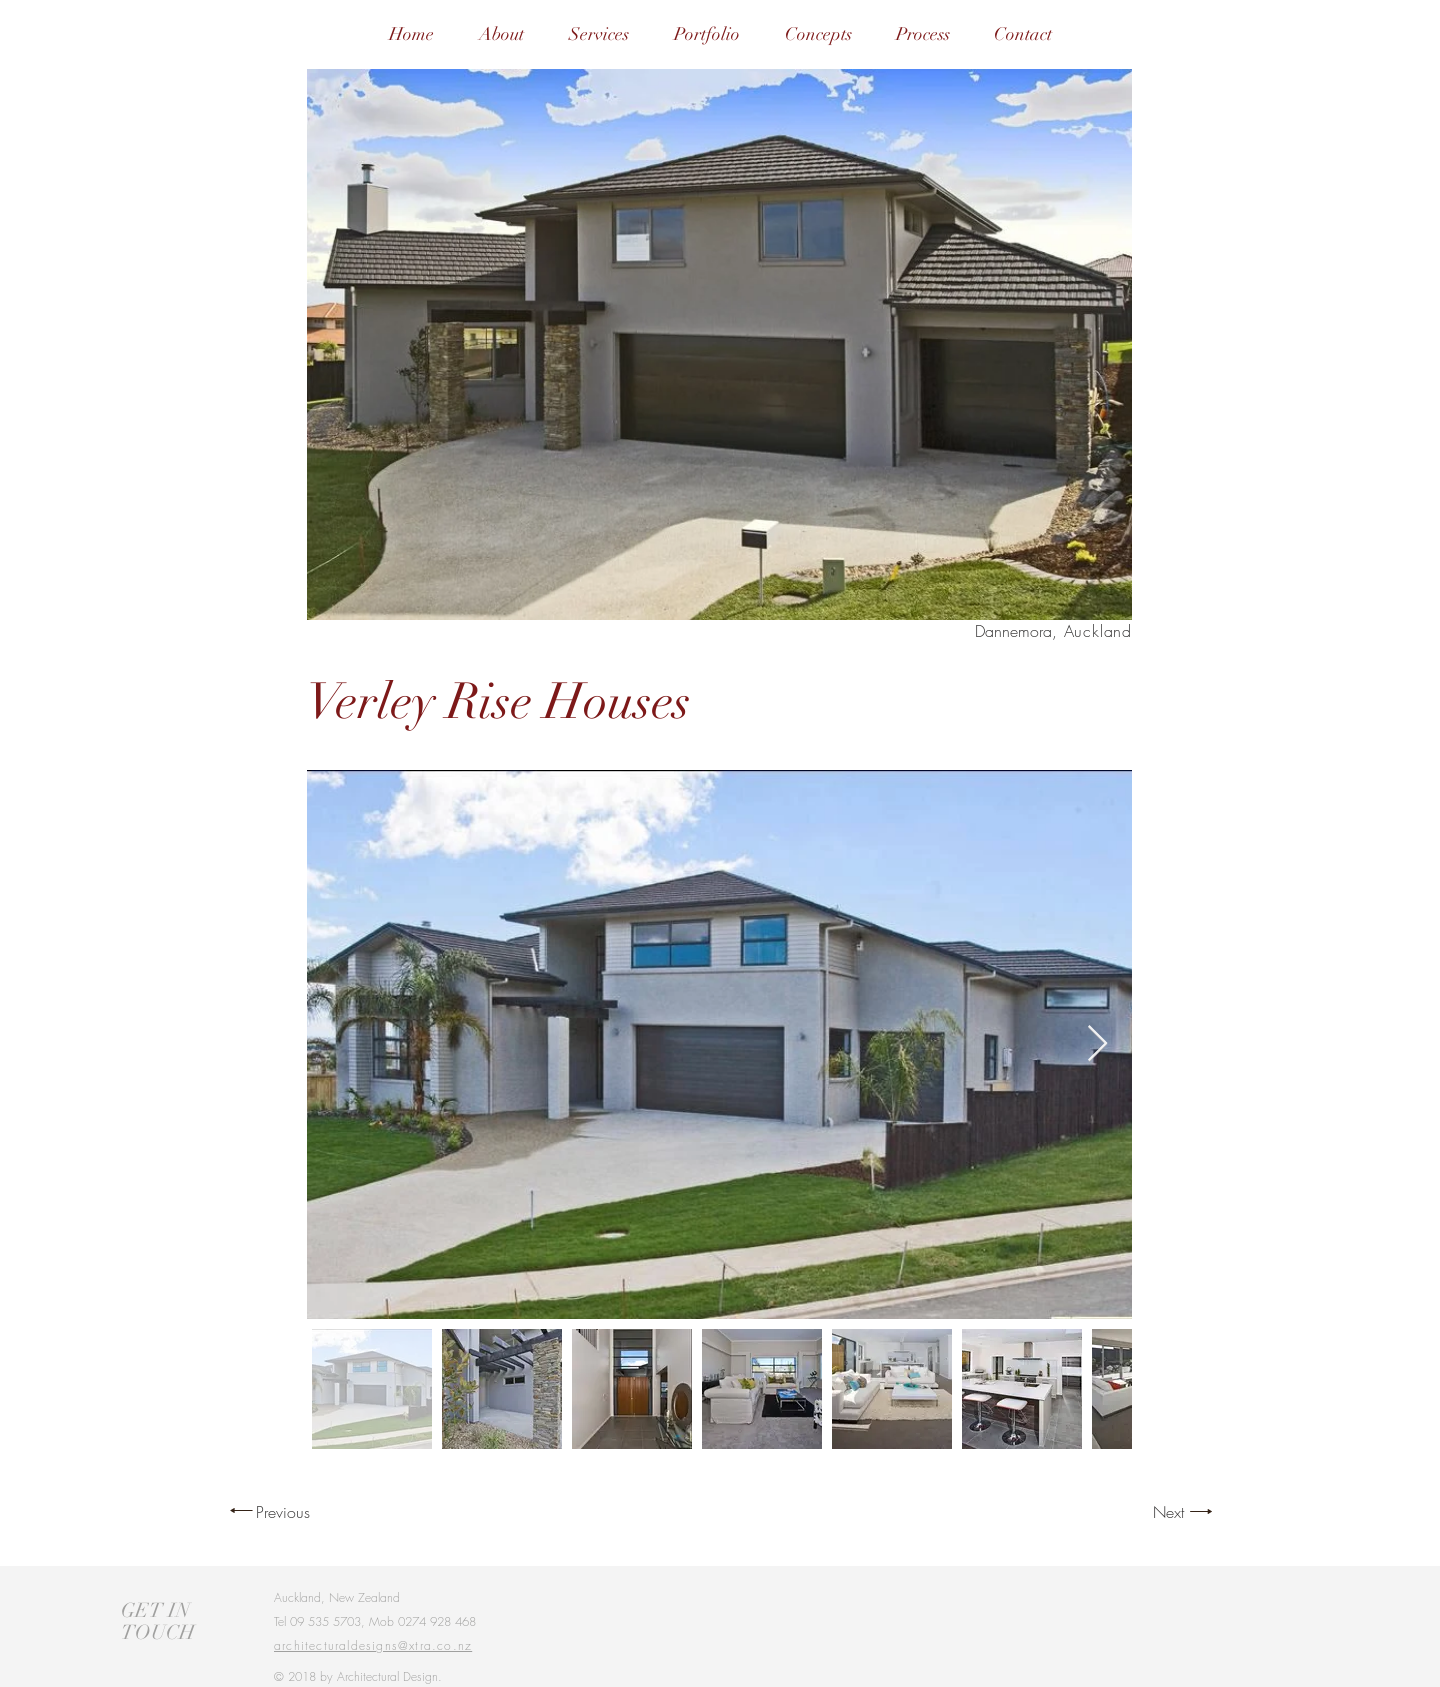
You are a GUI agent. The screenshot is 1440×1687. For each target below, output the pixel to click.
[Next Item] (1097, 1044)
